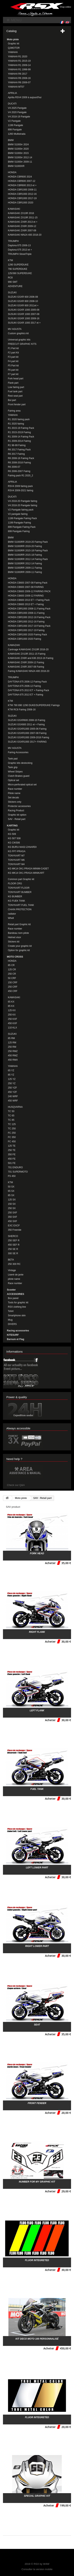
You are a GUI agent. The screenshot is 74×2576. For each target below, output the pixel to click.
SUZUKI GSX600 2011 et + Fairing (26, 724)
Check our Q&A (16, 1485)
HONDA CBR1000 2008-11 (22, 189)
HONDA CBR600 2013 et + (22, 185)
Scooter (11, 1289)
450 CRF (12, 991)
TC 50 (11, 1111)
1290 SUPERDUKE (18, 264)
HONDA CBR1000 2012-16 (22, 194)
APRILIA (12, 93)
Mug (10, 1319)
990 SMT (13, 282)
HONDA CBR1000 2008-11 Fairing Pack (29, 608)
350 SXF (12, 1217)
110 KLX (12, 1027)
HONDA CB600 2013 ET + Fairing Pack (29, 600)
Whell (11, 918)
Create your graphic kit (20, 946)
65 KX (11, 1001)
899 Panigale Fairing (19, 531)
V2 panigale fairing (17, 514)
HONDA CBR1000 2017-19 (22, 198)
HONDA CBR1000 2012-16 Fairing (26, 621)
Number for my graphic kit (37, 2181)
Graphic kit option (17, 814)
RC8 (10, 277)
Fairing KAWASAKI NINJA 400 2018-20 (28, 671)
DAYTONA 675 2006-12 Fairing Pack (27, 681)
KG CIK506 (14, 842)
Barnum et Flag (15, 1339)
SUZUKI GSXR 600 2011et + (23, 305)
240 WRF (13, 1096)
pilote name (14, 1279)
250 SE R (13, 1249)
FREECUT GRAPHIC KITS (22, 344)
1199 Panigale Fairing (19, 522)
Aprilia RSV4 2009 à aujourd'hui (24, 97)
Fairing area (14, 410)
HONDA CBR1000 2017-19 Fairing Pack (29, 626)
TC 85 (11, 1120)
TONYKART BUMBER (19, 892)
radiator (12, 913)
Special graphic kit (37, 2496)
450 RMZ (13, 1055)
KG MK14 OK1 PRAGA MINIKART (26, 873)
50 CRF (12, 978)
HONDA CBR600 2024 (20, 176)
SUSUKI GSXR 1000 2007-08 (23, 314)
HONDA (12, 172)
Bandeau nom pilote (18, 933)
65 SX (11, 1191)
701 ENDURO (15, 1167)
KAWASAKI (14, 209)
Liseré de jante (15, 1274)
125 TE (11, 1145)
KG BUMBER (15, 896)
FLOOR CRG (15, 883)
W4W (46, 2563)
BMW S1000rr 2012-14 (20, 157)
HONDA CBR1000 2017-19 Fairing (26, 630)
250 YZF (12, 1087)
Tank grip (13, 767)
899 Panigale (15, 129)
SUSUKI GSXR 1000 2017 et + (24, 322)
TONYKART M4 (16, 864)
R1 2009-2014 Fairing (19, 441)
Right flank (37, 1632)
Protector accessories (19, 806)
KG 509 (12, 834)
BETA (11, 1259)
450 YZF (12, 1092)
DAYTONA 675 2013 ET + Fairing (25, 694)
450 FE (12, 1158)
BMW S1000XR (16, 166)
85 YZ (11, 1074)
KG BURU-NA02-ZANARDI (22, 847)
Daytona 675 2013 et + (20, 249)
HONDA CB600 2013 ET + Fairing (26, 604)
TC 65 (11, 1115)
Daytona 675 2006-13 (19, 245)
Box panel (13, 1298)
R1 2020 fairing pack (19, 419)
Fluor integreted (37, 2260)
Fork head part (15, 378)
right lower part (37, 1946)
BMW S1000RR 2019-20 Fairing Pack (28, 542)
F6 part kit (13, 370)
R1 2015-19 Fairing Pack (21, 428)
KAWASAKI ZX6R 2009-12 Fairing (26, 662)
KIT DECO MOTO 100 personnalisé (37, 2338)
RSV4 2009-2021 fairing (20, 490)
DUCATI (12, 103)
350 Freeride (14, 1230)
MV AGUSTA (15, 329)
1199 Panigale (15, 125)
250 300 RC (14, 1264)
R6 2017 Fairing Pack (19, 449)
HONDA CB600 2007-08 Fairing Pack (27, 582)
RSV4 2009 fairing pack (20, 486)
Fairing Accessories (18, 752)
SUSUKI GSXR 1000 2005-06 (23, 309)
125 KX (12, 1010)
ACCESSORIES (15, 1294)
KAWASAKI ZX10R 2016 (21, 213)
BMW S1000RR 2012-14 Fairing (25, 563)
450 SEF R (14, 1244)
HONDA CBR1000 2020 (20, 202)
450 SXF (12, 1221)
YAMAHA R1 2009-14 (19, 65)
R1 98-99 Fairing (16, 445)
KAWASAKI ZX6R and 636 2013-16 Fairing (30, 658)
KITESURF (13, 1335)
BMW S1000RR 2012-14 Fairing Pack (28, 559)
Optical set (13, 780)
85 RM (11, 1038)
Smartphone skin (17, 1315)
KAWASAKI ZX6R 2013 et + (22, 221)
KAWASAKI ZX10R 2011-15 (22, 217)
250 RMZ (13, 1051)
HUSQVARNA (15, 1107)
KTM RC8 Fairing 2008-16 (22, 709)
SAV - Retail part (16, 819)
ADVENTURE (15, 286)
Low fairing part (16, 387)
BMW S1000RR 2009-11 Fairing (25, 567)
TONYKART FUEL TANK (21, 905)
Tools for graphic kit (18, 1302)
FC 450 (12, 1141)
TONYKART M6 (16, 860)
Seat (37, 2024)
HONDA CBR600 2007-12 (21, 181)
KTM (10, 260)
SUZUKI (12, 292)
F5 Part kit (13, 365)
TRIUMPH (13, 241)
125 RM (12, 1042)
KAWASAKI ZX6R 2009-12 (22, 226)
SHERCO (13, 1236)
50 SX (11, 1186)
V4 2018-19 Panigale (19, 116)
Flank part (13, 382)
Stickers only (14, 801)
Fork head (37, 1553)
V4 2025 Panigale (17, 108)
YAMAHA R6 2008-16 (19, 78)
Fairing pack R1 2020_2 (20, 475)
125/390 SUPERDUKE (20, 273)
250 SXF (12, 1212)
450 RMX (13, 1059)
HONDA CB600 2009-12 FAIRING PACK (29, 591)
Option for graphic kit (19, 950)
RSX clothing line (17, 1306)
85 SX (11, 1195)
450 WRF (13, 1100)
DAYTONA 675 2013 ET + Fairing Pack (28, 690)
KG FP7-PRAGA (16, 851)
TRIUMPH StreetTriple (20, 254)
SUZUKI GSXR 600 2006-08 (23, 296)
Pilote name (14, 793)
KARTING (12, 825)
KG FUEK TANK (16, 900)
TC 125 (12, 1124)
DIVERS (12, 1324)
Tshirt (11, 1311)
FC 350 (12, 1137)
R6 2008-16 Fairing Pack (21, 458)
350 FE (12, 1154)
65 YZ (11, 1070)
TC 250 (12, 1128)
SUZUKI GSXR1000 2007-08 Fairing (27, 733)
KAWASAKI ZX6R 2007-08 (22, 230)
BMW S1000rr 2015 (18, 153)
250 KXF (12, 1019)
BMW (11, 140)
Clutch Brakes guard (18, 776)
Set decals (13, 797)
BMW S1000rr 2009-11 (20, 161)
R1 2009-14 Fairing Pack (21, 436)
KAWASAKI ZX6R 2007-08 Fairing (26, 666)
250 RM (12, 1047)
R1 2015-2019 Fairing (19, 432)
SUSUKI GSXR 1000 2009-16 (23, 318)
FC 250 (12, 1133)
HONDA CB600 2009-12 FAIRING (26, 595)
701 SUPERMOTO (18, 1171)
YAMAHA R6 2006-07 (19, 82)
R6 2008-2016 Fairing (19, 462)
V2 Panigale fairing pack (20, 509)
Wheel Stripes (15, 771)
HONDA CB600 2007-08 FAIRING (26, 587)
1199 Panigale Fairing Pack (22, 518)
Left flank (37, 1710)
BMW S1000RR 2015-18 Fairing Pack (28, 550)
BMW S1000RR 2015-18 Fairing (25, 554)
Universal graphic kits (19, 339)
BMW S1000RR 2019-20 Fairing (25, 546)
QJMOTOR (14, 48)
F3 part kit (13, 357)
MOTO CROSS (15, 956)
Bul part (12, 400)
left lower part (37, 1867)
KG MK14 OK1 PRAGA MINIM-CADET (28, 868)
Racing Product (16, 810)
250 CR (12, 973)
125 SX (12, 1199)
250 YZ (11, 1083)
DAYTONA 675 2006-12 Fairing (24, 686)
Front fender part (16, 404)
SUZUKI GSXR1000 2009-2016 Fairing (28, 737)
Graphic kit (13, 43)
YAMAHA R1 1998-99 (19, 69)
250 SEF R (14, 1240)
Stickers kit (13, 941)
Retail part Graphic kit (19, 924)
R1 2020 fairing (16, 423)
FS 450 (12, 1176)
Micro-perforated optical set (22, 784)
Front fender (37, 2103)
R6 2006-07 (14, 467)
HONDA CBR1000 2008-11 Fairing (26, 613)
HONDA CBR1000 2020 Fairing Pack (27, 634)
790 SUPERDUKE (17, 269)
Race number (15, 789)
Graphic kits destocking (20, 763)
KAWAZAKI (14, 645)
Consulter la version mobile (37, 2569)
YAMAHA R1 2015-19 (19, 60)
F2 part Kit (13, 352)
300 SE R (13, 1253)
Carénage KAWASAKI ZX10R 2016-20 (28, 649)
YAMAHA (13, 52)
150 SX (12, 1204)
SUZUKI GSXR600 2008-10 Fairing (26, 720)
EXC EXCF (14, 1225)
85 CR (11, 965)
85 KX (11, 1006)
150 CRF (12, 982)
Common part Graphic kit (21, 879)
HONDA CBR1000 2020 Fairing (24, 639)
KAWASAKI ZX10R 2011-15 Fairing (26, 653)
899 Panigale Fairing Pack (22, 527)
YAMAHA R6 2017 (17, 73)
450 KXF (12, 1023)
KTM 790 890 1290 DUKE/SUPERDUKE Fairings (34, 705)
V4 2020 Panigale (17, 112)
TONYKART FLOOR (18, 887)
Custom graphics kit (18, 333)
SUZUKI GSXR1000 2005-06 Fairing (27, 728)
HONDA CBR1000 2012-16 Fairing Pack (29, 617)
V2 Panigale (14, 121)
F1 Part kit (13, 348)
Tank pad (13, 758)
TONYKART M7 (16, 855)
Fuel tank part (15, 391)
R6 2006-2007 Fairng (19, 471)
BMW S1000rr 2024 (18, 144)
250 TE (11, 1150)
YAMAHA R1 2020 (17, 56)
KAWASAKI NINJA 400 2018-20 (24, 234)
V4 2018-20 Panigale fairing (22, 501)
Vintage (12, 1270)
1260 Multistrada (16, 134)
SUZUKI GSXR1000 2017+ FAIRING (27, 741)
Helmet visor (14, 937)
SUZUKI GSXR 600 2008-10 (23, 301)
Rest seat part (15, 395)
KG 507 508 (14, 838)
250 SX (12, 1208)
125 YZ (11, 1079)
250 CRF (12, 986)
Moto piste (13, 39)
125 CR (12, 969)
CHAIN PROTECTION (19, 909)
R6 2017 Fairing (16, 454)
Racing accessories (18, 1330)
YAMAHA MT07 (16, 86)
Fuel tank (37, 1789)
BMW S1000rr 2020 (18, 148)
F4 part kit (13, 361)
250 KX (12, 1014)
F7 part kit (13, 374)
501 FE (12, 1163)
